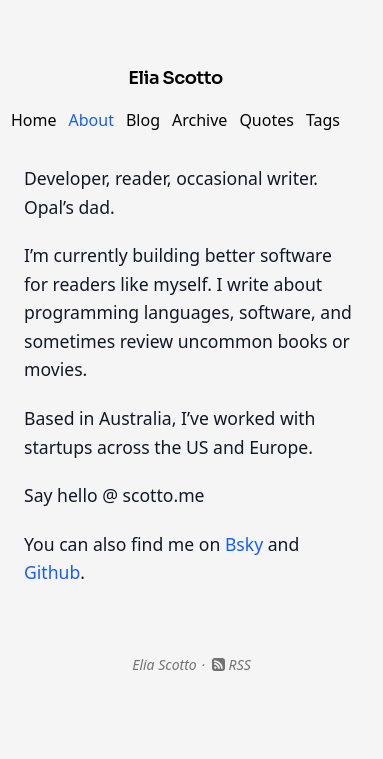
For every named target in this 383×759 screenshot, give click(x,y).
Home (34, 120)
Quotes (266, 120)
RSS (231, 664)
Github (52, 572)
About (91, 120)
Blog (143, 120)
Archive (199, 120)
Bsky (244, 544)
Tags (323, 120)
